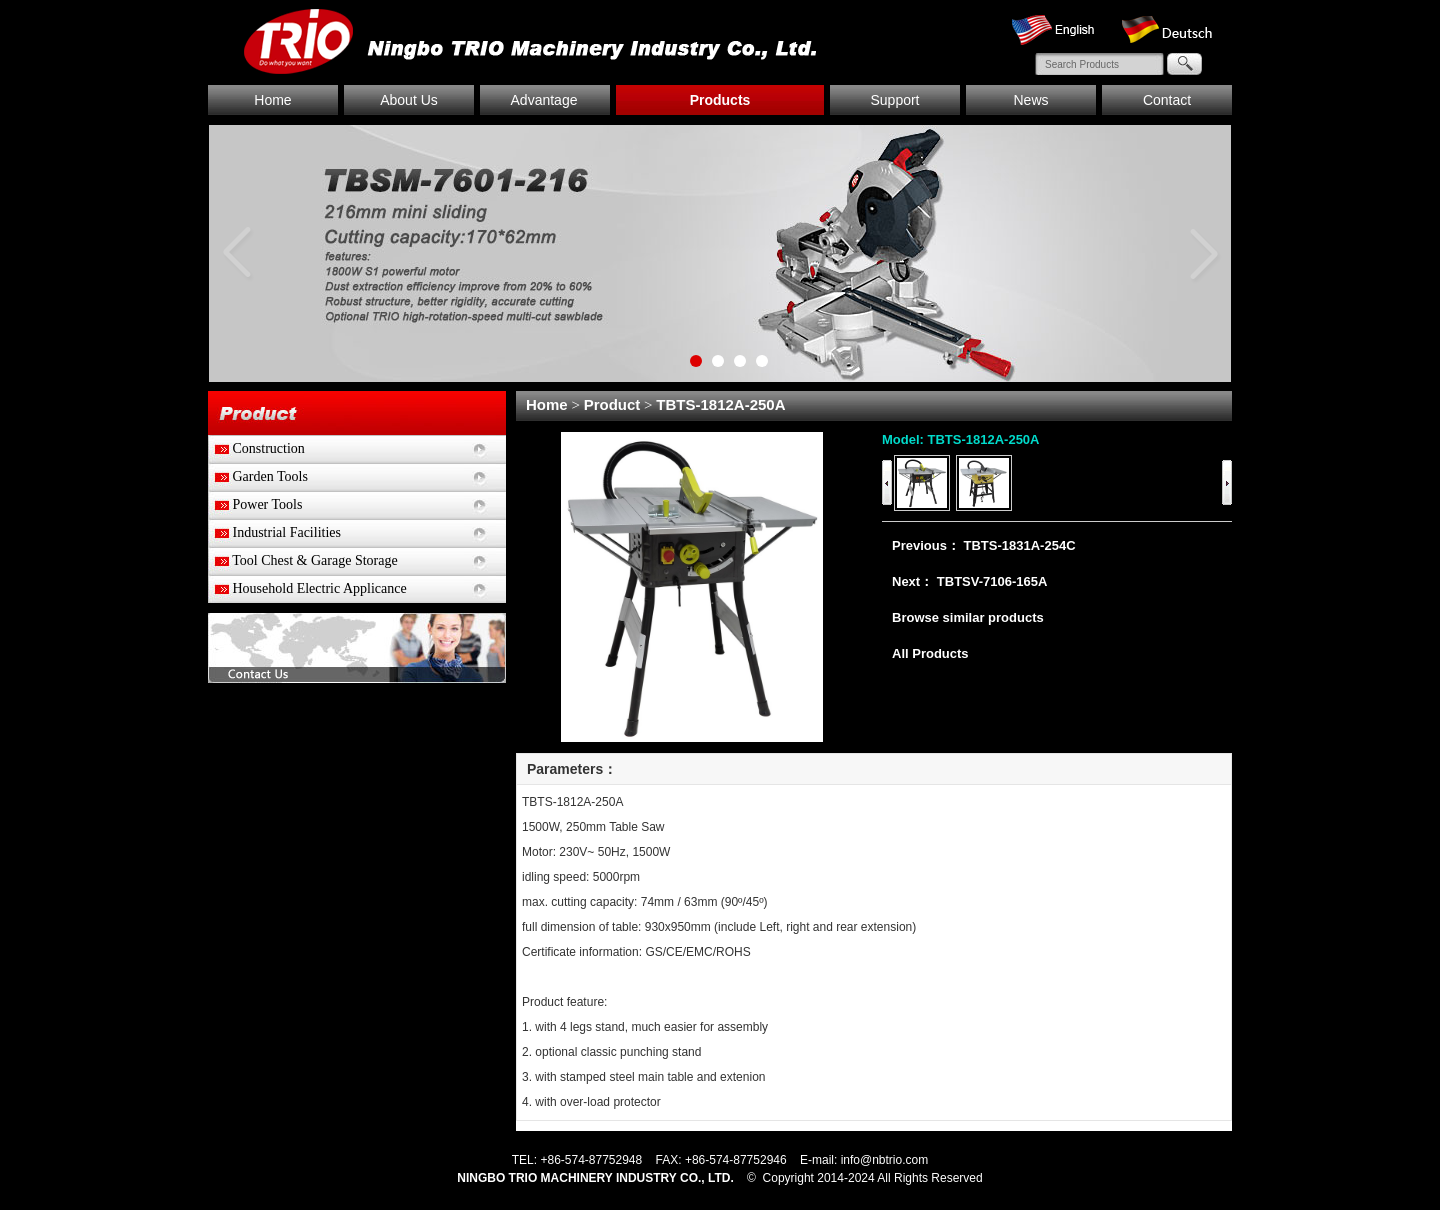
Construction (256, 448)
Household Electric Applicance (307, 588)
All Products (930, 653)
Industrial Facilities (274, 532)
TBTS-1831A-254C (1020, 545)
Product (612, 404)
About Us (409, 100)
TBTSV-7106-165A (992, 581)
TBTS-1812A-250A (720, 404)
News (1030, 100)
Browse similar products (968, 617)
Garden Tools (258, 476)
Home (272, 100)
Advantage (544, 100)
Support (894, 100)
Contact (1167, 100)
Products (720, 100)
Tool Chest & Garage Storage (303, 560)
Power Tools (255, 504)
